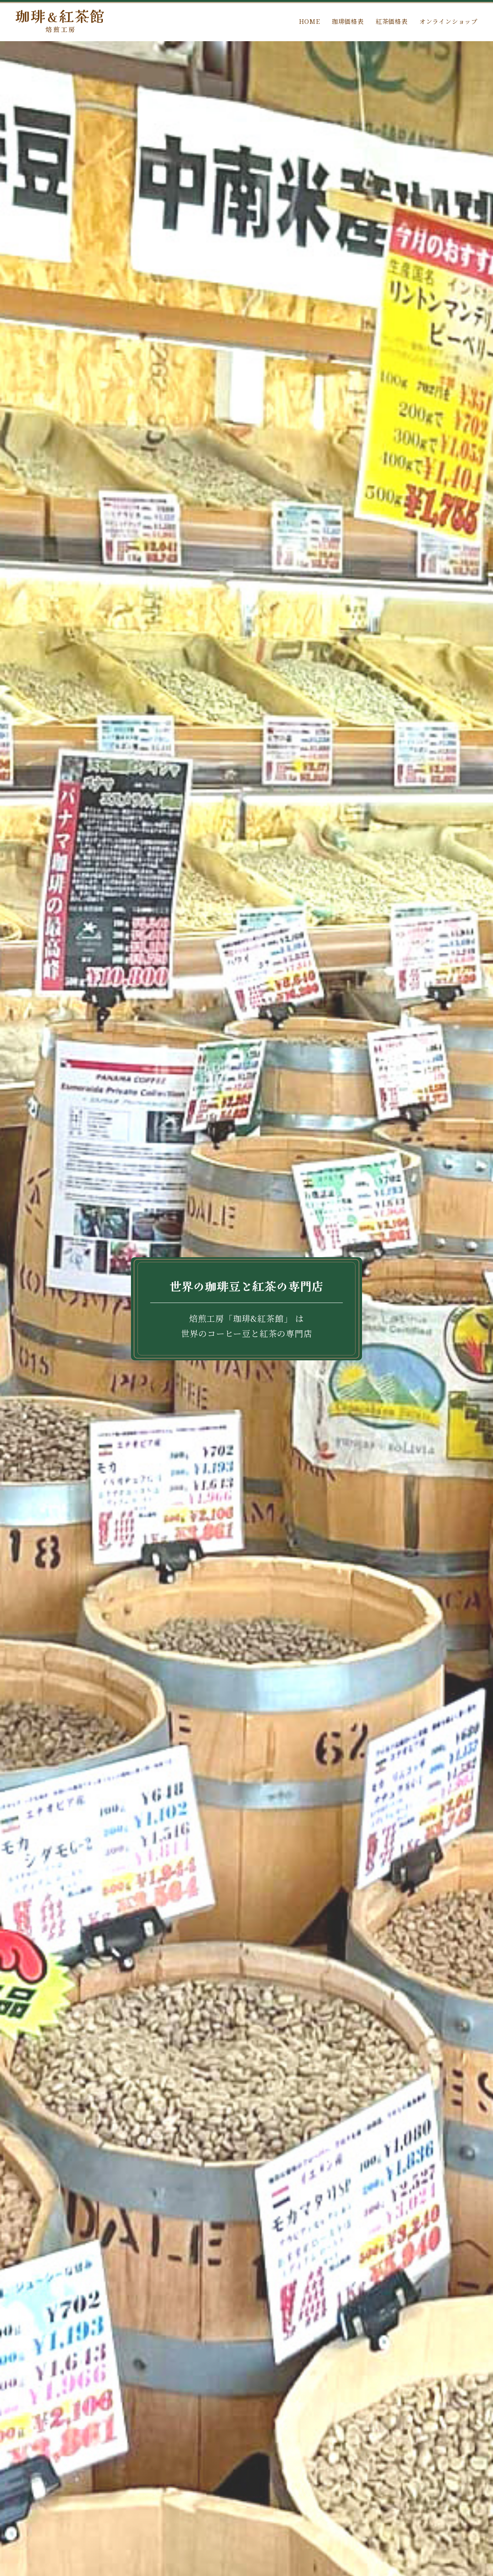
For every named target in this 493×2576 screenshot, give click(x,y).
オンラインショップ (448, 21)
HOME (309, 21)
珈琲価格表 (348, 21)
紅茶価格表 (392, 21)
